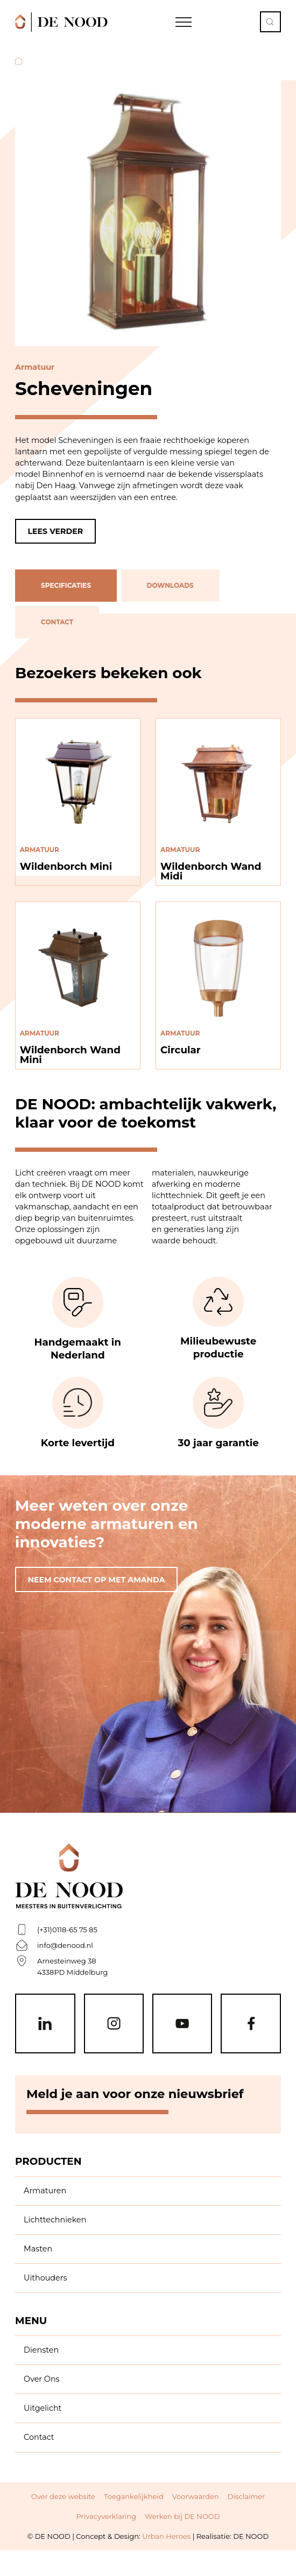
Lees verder (56, 531)
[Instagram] (114, 2023)
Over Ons (42, 2379)
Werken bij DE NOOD (182, 2516)
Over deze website (63, 2496)
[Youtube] (182, 2023)
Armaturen (45, 2190)
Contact (39, 2437)
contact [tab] (57, 622)
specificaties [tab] (66, 586)
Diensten (41, 2350)
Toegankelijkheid (134, 2496)
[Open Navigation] (183, 22)
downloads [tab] (170, 586)
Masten (38, 2249)
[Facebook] (250, 2023)
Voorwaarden (195, 2496)
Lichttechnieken (55, 2220)
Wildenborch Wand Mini (70, 1055)
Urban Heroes (166, 2536)
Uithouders (45, 2278)
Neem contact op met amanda (97, 1580)
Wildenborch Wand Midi (211, 871)
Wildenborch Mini (66, 866)
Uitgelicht (42, 2408)
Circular (180, 1050)
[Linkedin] (45, 2023)
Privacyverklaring (106, 2516)
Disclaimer (246, 2496)
